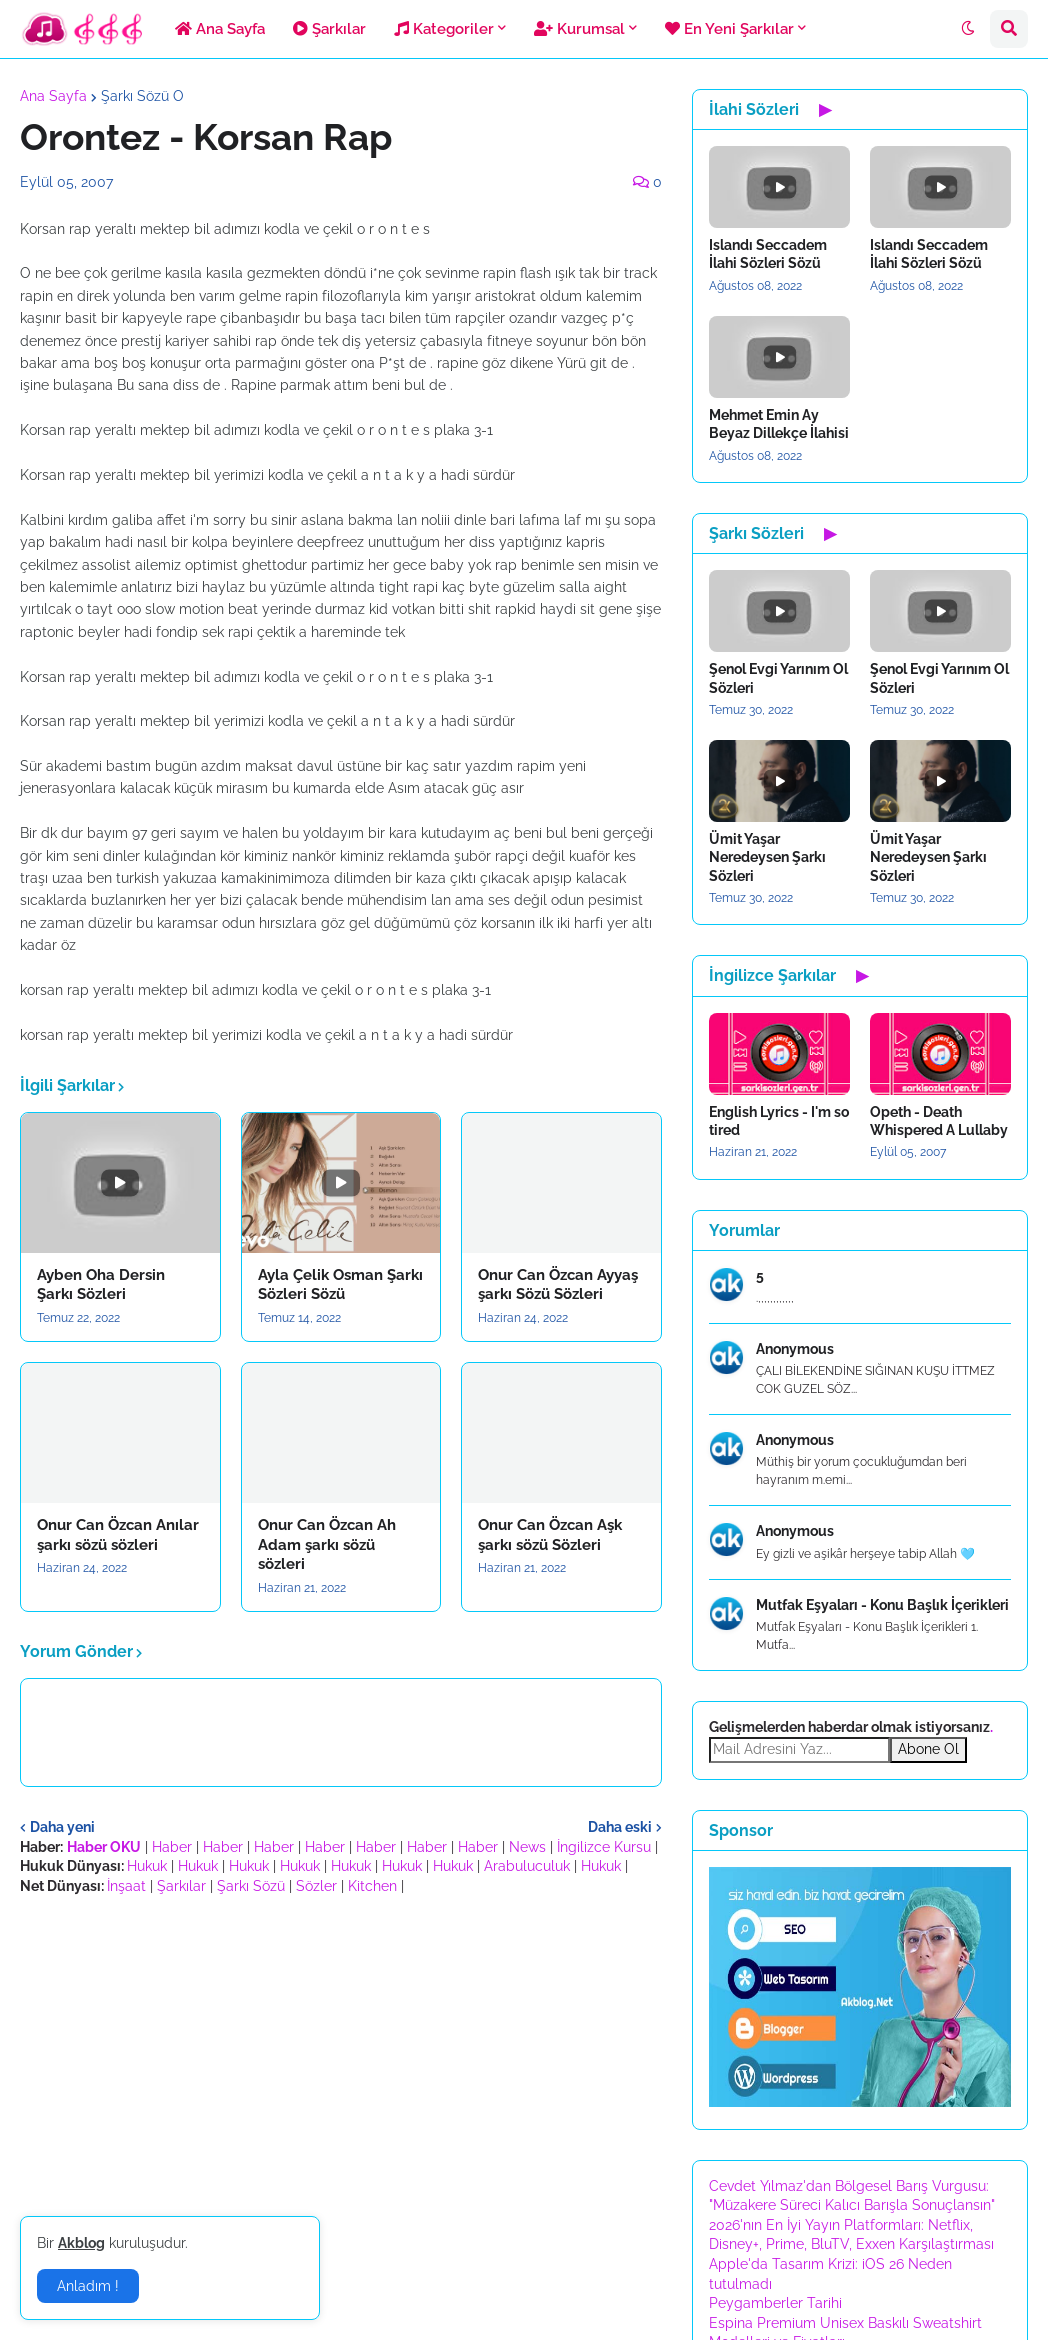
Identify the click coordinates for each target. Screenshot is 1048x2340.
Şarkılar (181, 1886)
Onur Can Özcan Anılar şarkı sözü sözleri (118, 1535)
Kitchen (372, 1886)
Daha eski (620, 1827)
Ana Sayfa (53, 96)
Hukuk (147, 1866)
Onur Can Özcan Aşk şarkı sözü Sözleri (550, 1535)
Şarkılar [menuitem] (329, 29)
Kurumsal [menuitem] (579, 29)
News (527, 1847)
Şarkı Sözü (251, 1886)
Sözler (316, 1886)
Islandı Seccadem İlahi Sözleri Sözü (768, 254)
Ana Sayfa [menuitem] (220, 29)
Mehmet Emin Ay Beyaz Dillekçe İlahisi (779, 424)
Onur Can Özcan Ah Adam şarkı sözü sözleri (327, 1544)
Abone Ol (928, 1749)
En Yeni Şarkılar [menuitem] (729, 29)
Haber (172, 1847)
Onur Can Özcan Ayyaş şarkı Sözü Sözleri (558, 1285)
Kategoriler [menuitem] (444, 29)
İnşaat (126, 1886)
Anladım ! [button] (88, 2286)
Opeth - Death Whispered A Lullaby (939, 1121)
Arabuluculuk (527, 1866)
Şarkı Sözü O (142, 96)
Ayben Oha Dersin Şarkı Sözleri (101, 1285)
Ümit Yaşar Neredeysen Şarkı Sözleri (767, 857)
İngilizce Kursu (604, 1847)
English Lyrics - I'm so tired (779, 1121)
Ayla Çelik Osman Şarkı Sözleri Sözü (340, 1285)
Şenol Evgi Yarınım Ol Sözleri (778, 678)
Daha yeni (62, 1827)
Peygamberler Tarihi (775, 2303)
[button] (968, 29)
